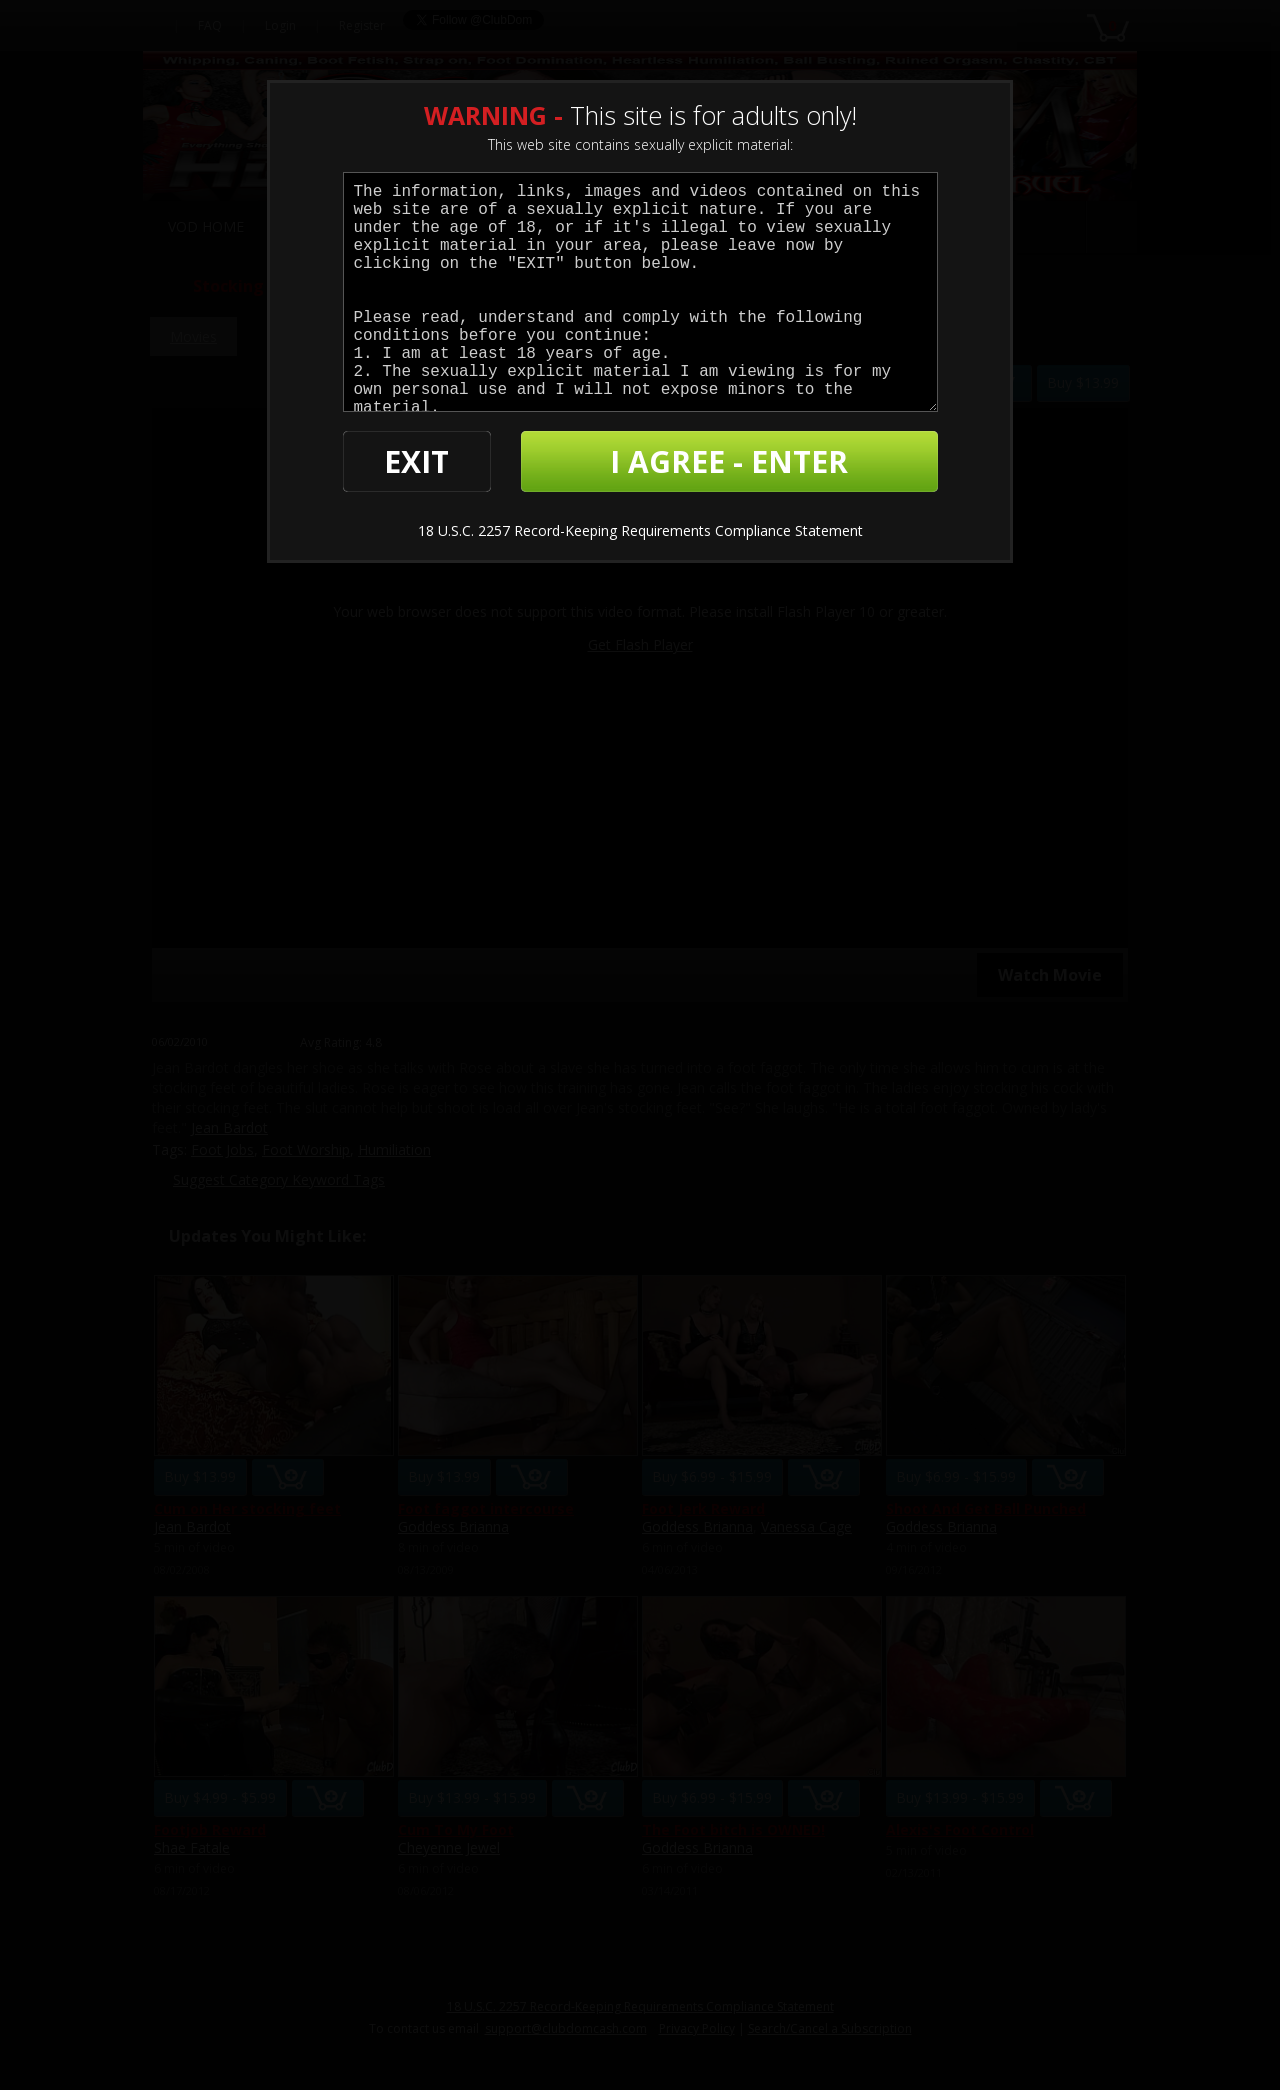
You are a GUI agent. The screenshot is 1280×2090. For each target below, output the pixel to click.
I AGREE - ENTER (729, 461)
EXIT (416, 461)
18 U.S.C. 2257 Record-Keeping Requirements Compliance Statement (640, 530)
